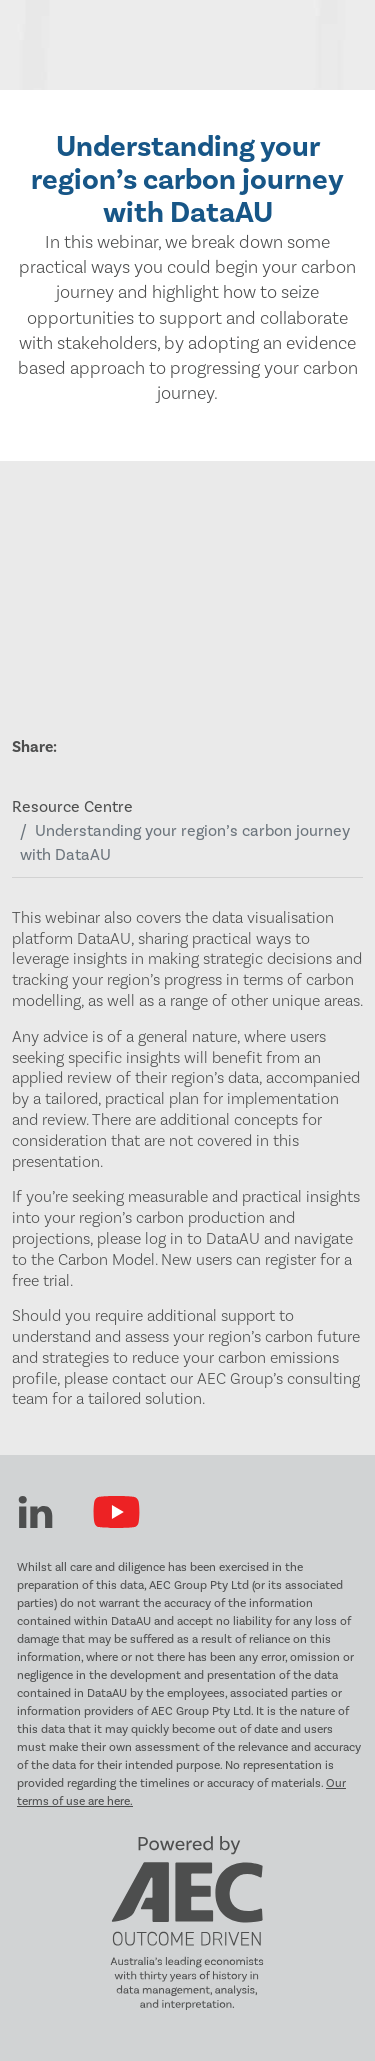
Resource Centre (72, 807)
